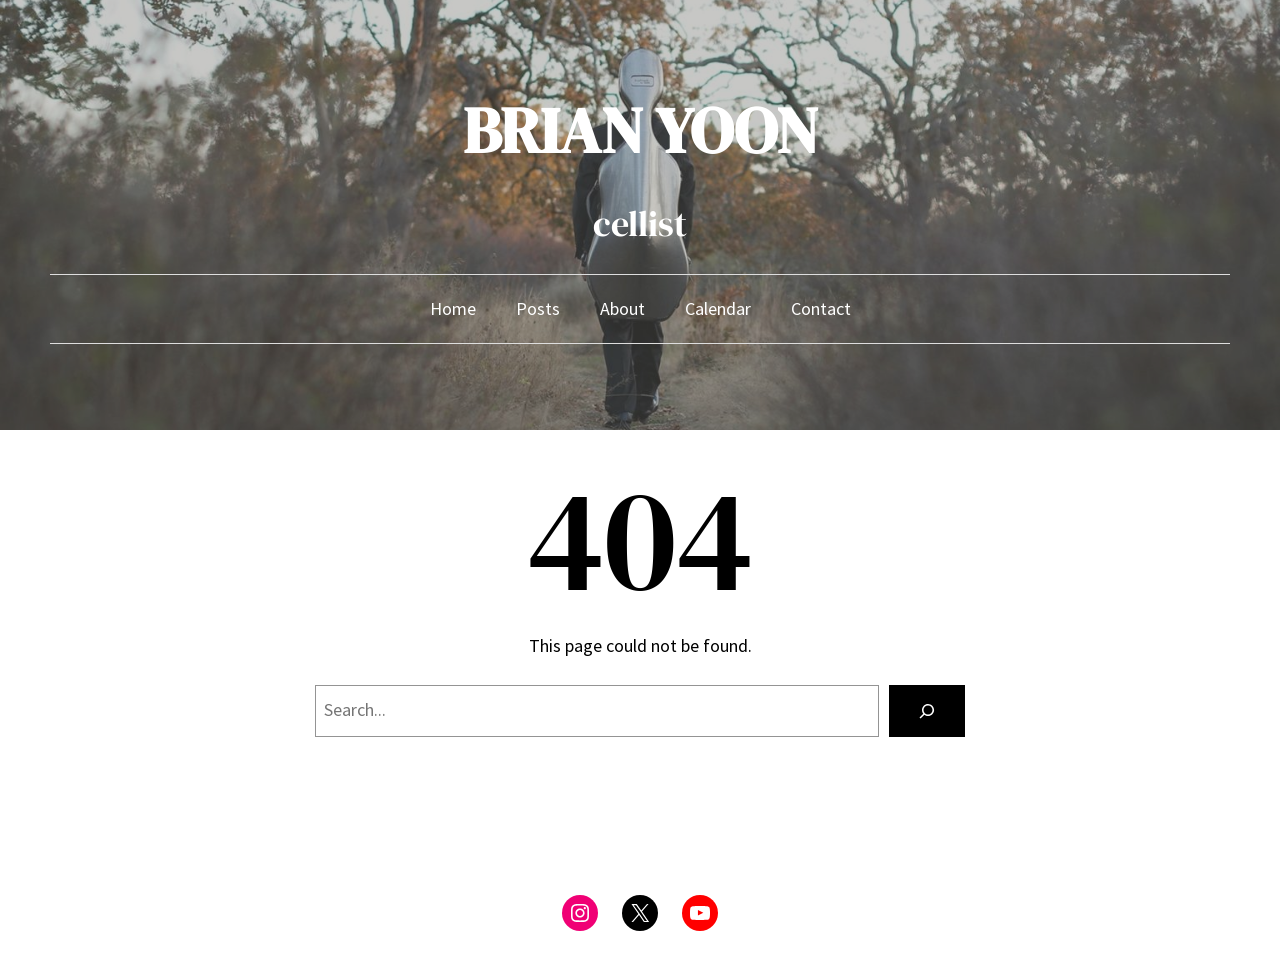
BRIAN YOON (640, 130)
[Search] (927, 711)
